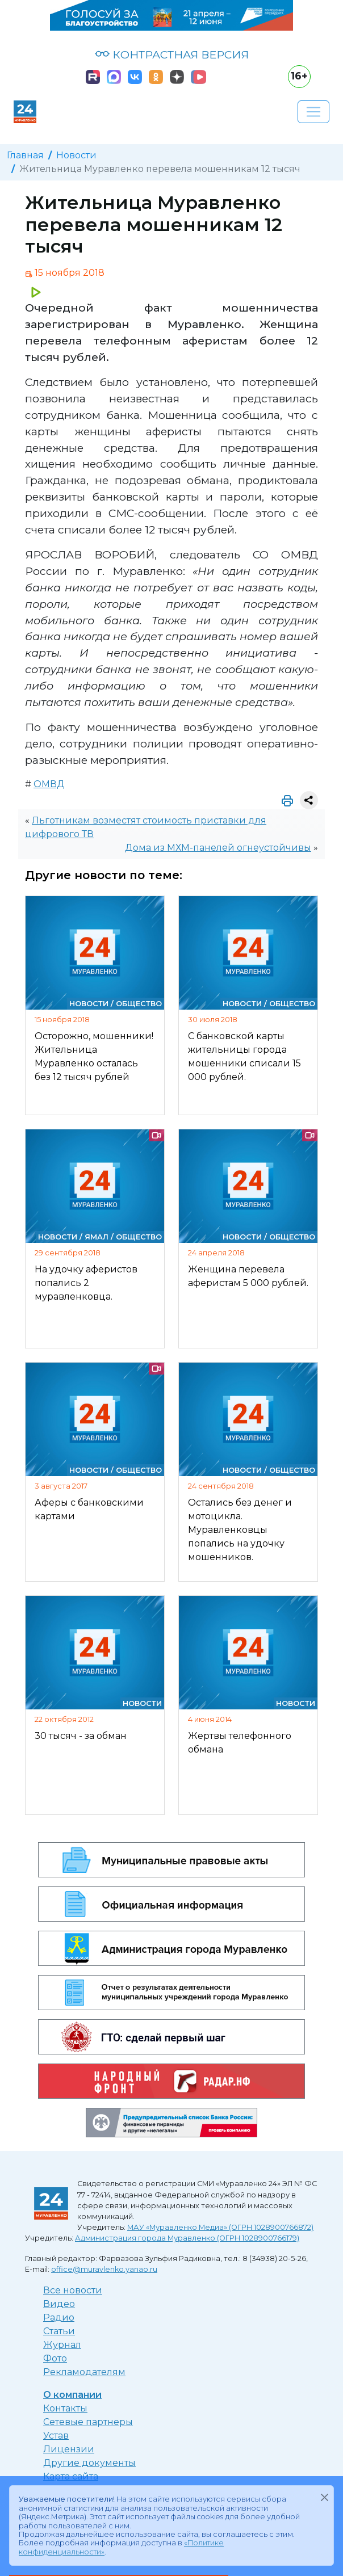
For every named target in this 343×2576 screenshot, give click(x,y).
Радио (58, 2317)
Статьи (59, 2331)
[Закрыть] (324, 2497)
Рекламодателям (84, 2372)
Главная (25, 155)
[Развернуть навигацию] (313, 111)
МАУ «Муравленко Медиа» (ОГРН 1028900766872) (220, 2227)
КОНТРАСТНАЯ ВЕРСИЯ (172, 54)
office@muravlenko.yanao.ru (104, 2269)
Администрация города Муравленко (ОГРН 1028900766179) (187, 2238)
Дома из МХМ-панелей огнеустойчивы (218, 847)
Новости (76, 155)
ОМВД (49, 784)
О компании (72, 2394)
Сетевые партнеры (88, 2422)
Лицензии (68, 2449)
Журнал (62, 2344)
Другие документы (89, 2462)
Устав (56, 2435)
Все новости (72, 2290)
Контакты (65, 2408)
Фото (55, 2358)
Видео (59, 2303)
